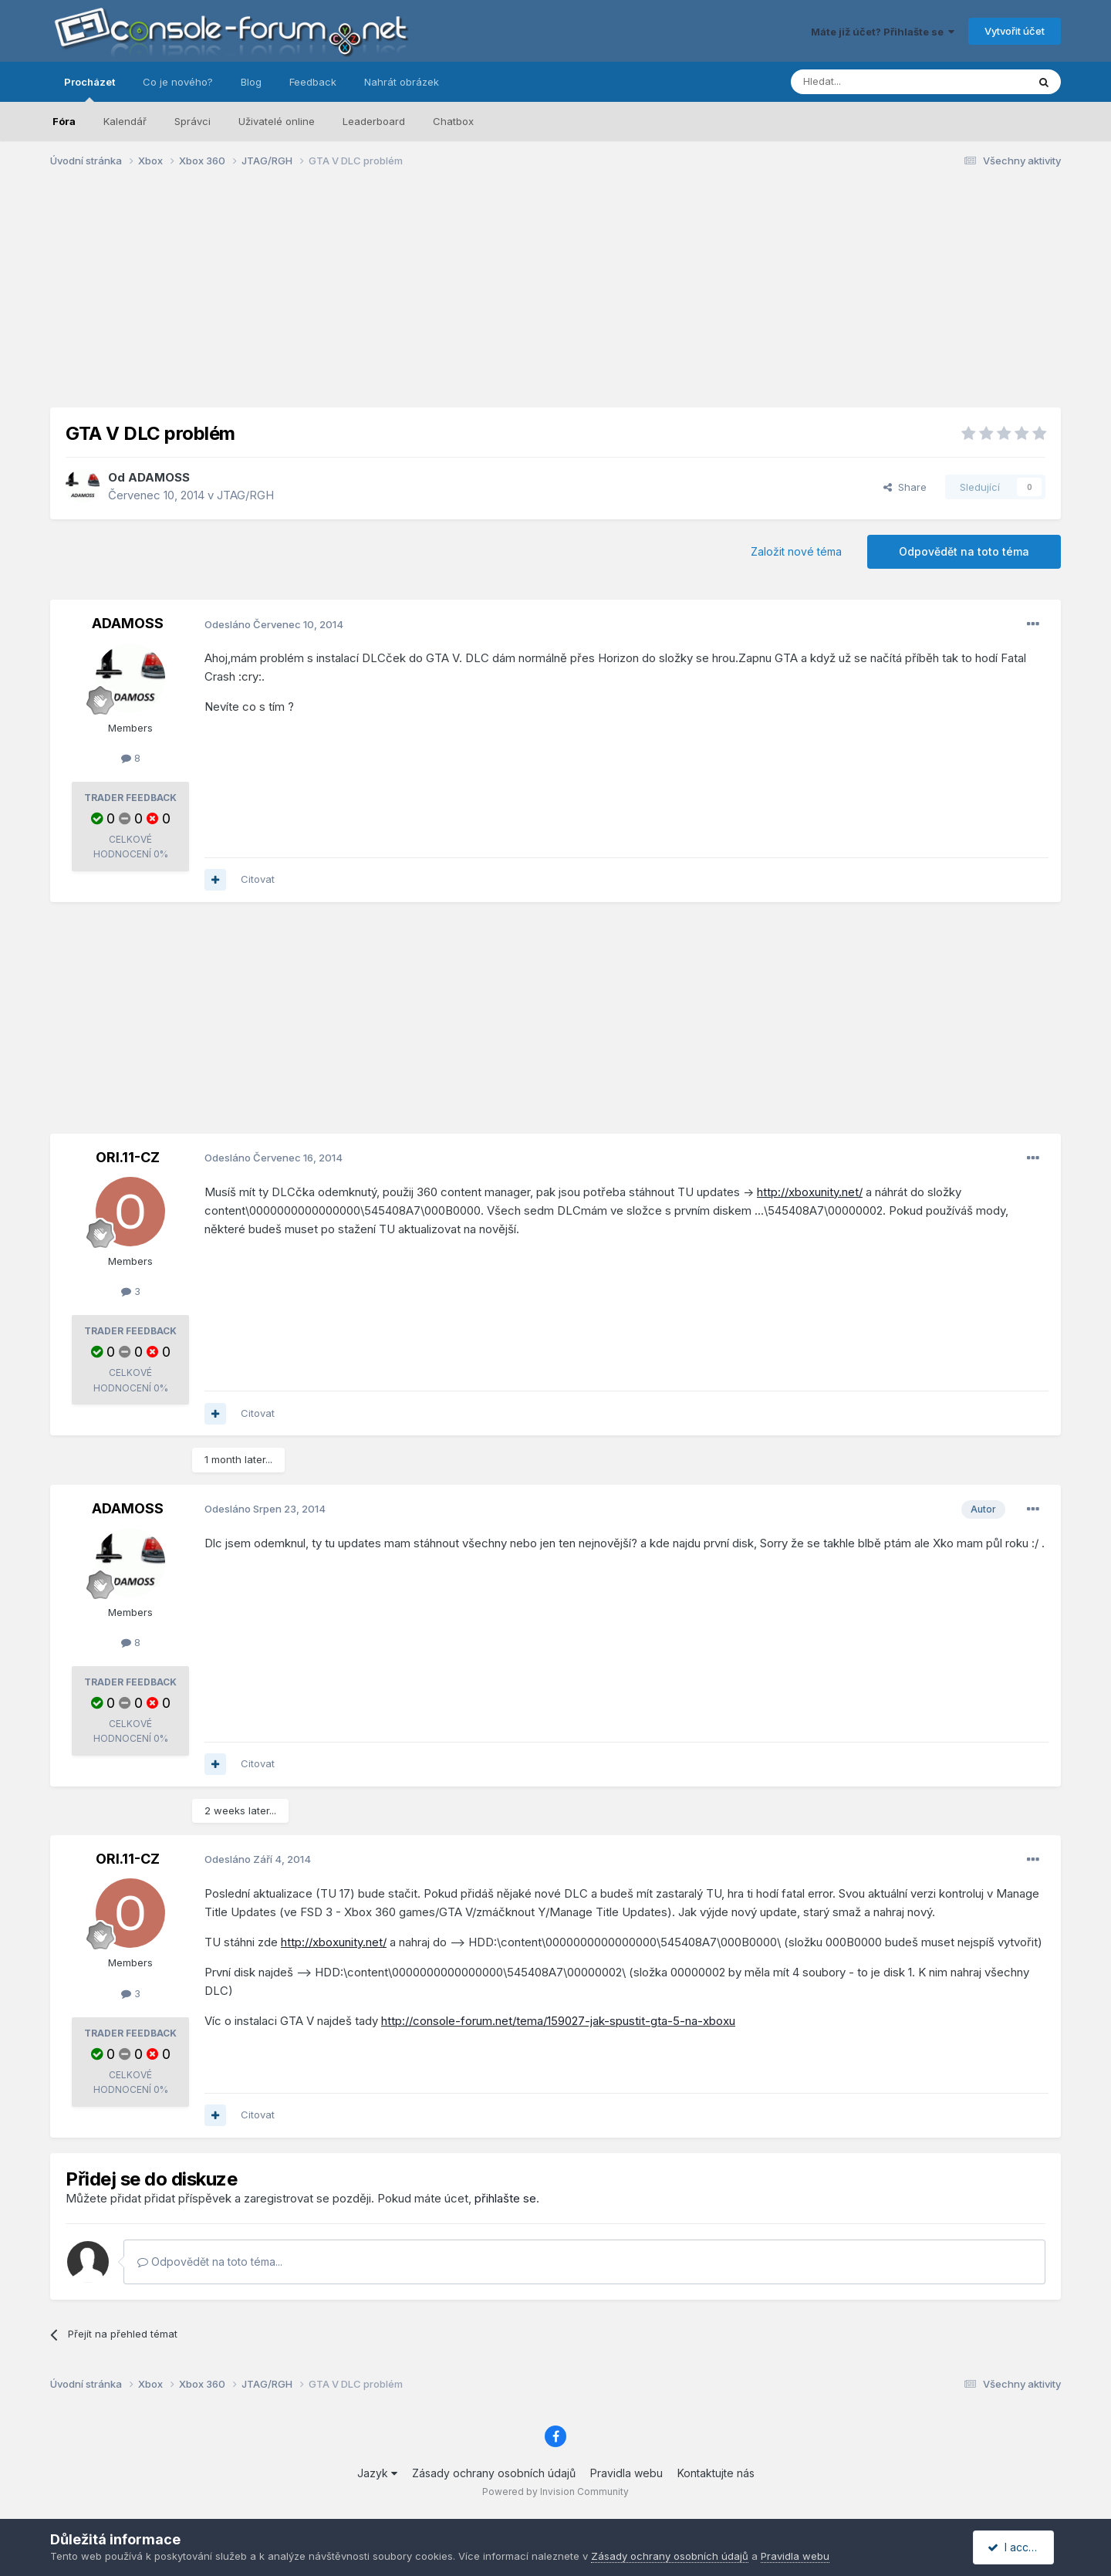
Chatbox (453, 121)
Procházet (89, 89)
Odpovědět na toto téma (964, 551)
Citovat (258, 879)
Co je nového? (178, 82)
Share (905, 487)
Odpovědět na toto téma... (209, 2261)
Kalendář (125, 121)
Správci (192, 121)
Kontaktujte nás (716, 2473)
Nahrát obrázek (401, 82)
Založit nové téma (796, 551)
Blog (251, 82)
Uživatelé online (276, 121)
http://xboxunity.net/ (810, 1192)
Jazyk (377, 2473)
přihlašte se (505, 2198)
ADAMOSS (159, 477)
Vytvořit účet (1014, 31)
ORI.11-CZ (128, 1157)
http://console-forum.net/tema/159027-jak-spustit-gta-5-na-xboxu (558, 2020)
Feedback (312, 82)
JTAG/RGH (245, 495)
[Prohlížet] (870, 81)
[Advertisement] (555, 299)
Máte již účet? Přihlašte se (882, 31)
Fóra (64, 121)
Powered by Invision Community (555, 2491)
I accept (1016, 2547)
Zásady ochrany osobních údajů (494, 2473)
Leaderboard (374, 121)
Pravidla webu (626, 2473)
